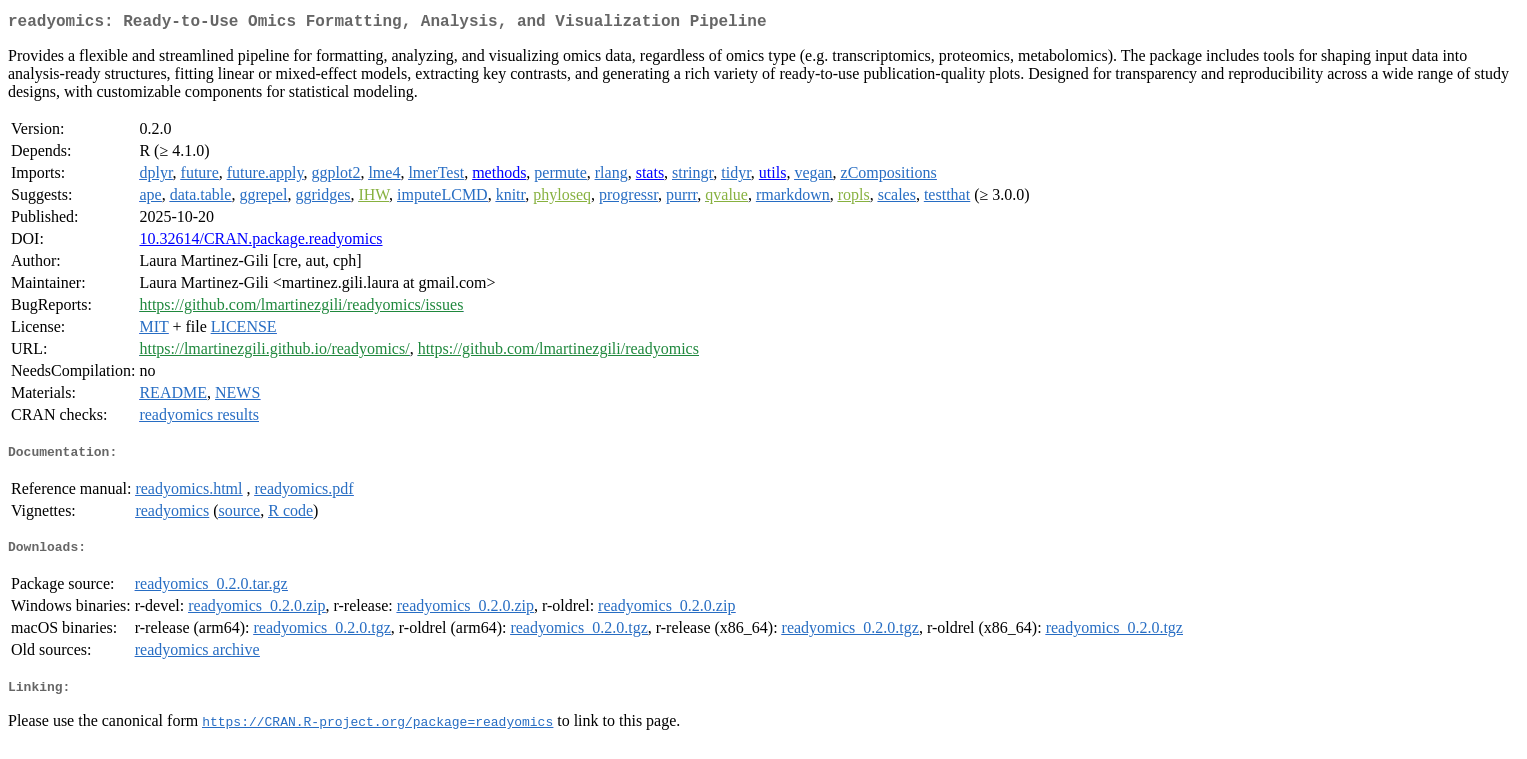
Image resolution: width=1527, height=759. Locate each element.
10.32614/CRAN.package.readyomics (260, 242)
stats (650, 176)
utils (773, 176)
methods (499, 176)
